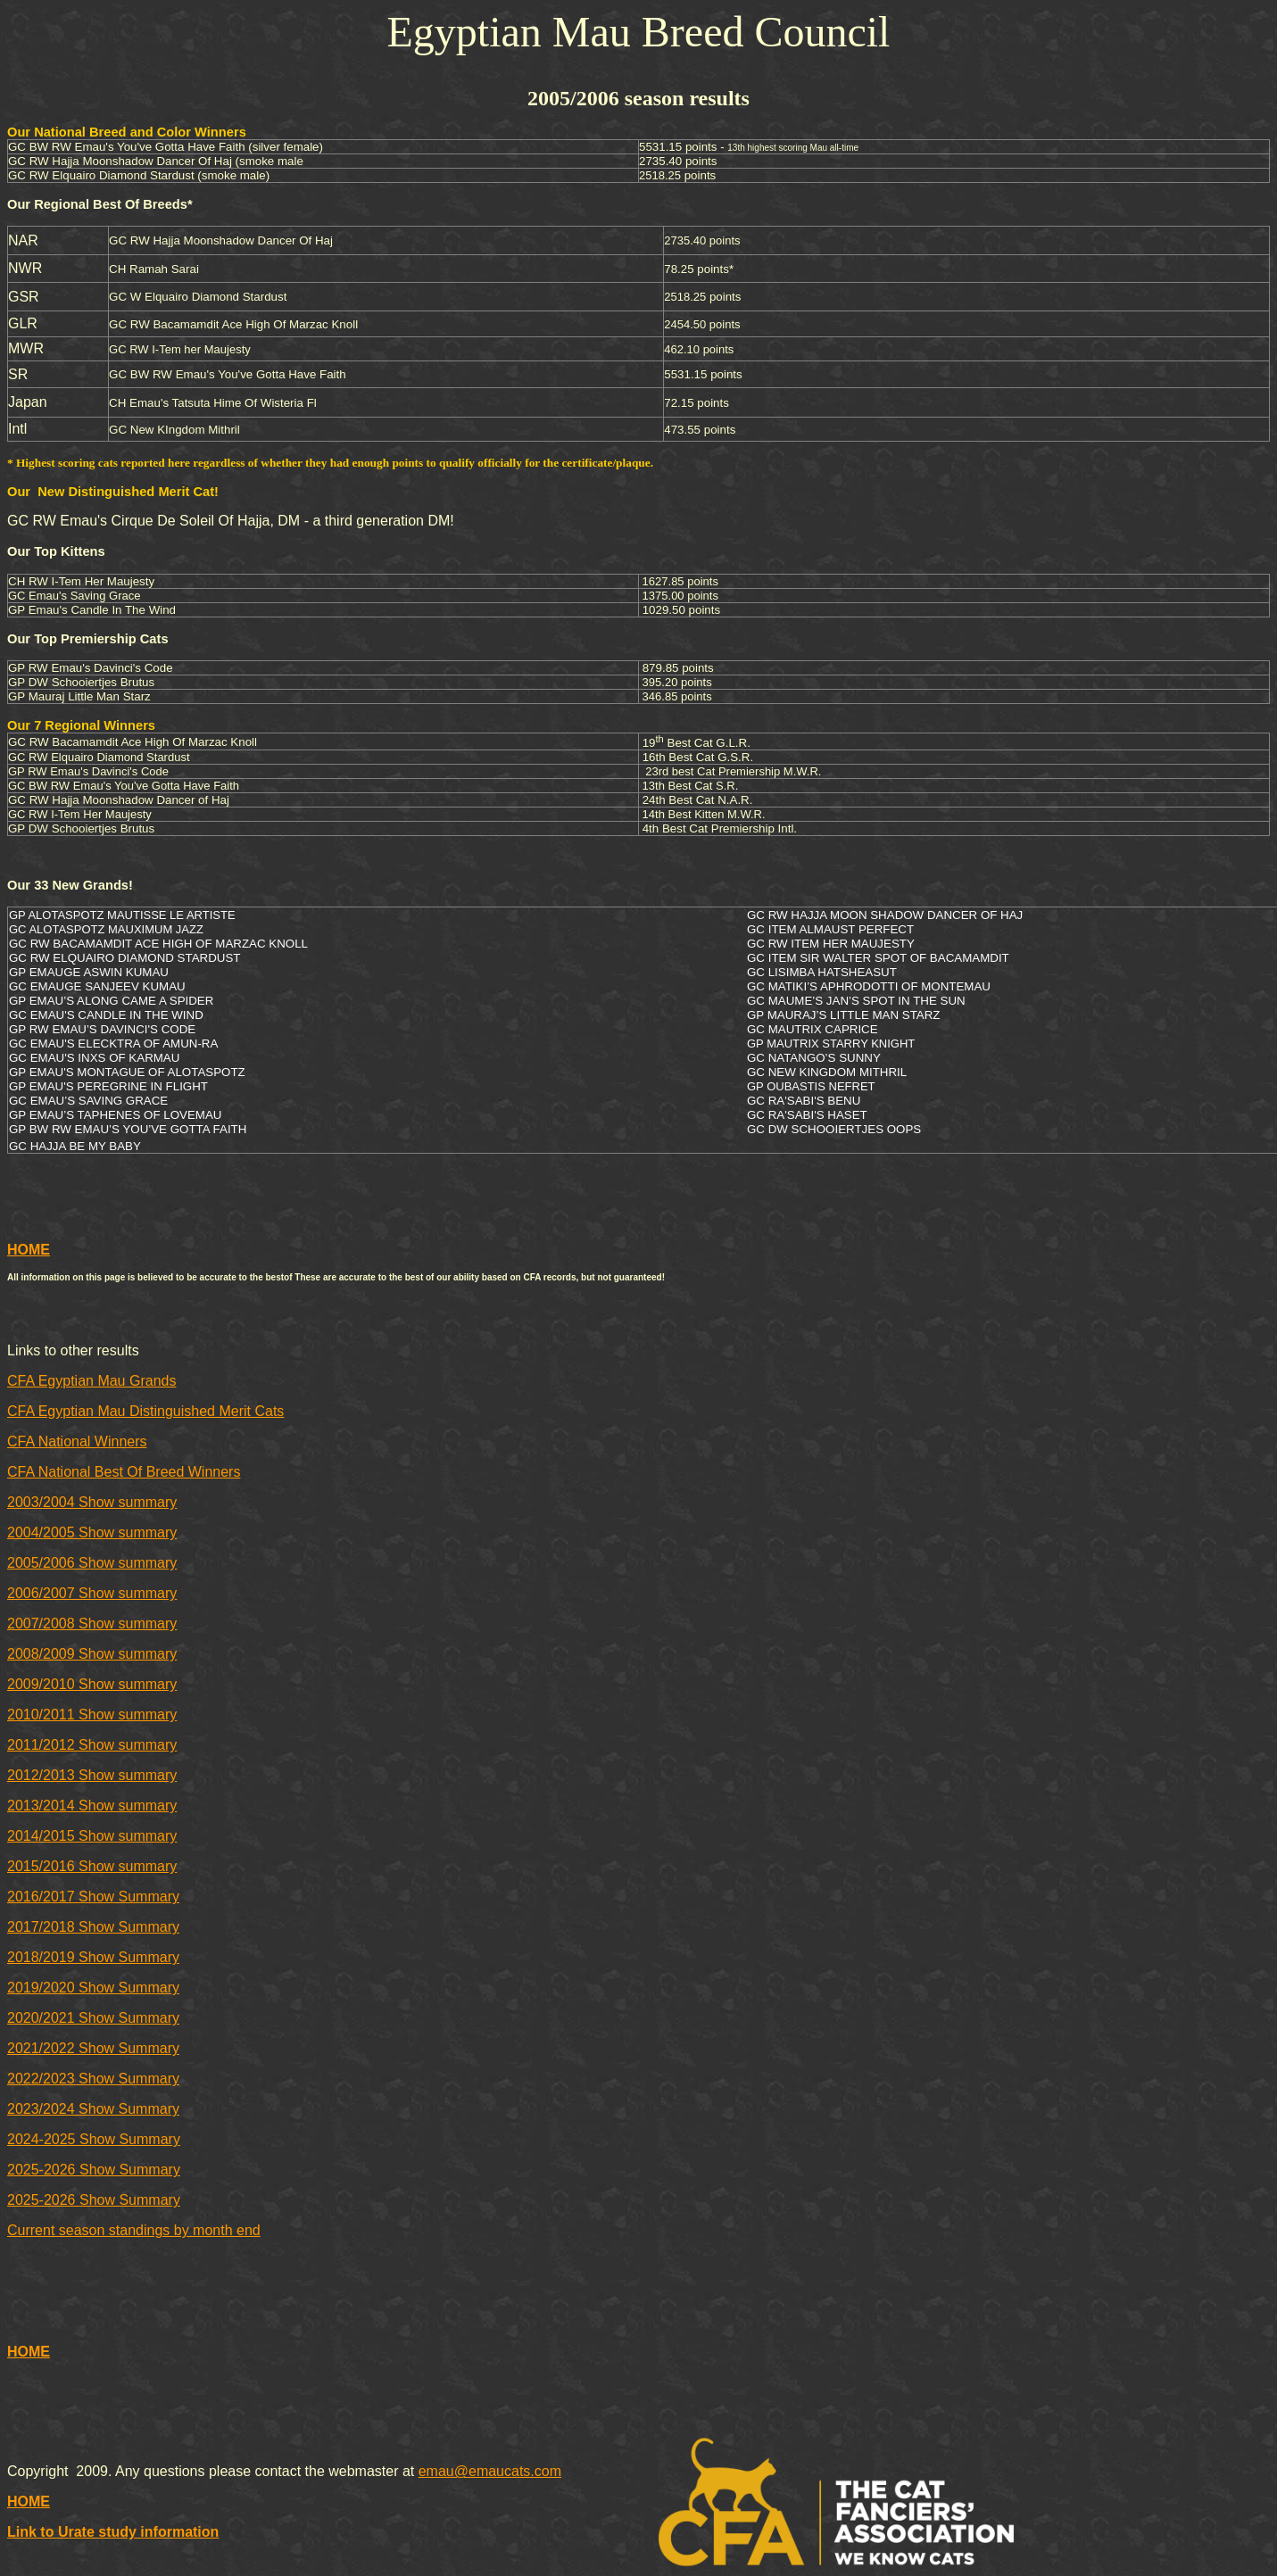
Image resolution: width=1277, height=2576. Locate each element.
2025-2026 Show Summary (93, 2169)
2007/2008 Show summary (92, 1623)
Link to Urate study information (113, 2531)
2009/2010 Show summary (92, 1684)
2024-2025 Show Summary (93, 2139)
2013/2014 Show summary (92, 1805)
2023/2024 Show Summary (93, 2108)
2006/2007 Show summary (92, 1593)
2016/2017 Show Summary (93, 1896)
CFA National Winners (77, 1441)
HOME (28, 1249)
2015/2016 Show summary (92, 1866)
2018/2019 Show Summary (93, 1957)
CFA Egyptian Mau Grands (91, 1380)
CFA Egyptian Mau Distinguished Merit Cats (145, 1411)
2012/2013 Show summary (92, 1775)
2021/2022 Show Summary (93, 2048)
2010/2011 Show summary (92, 1714)
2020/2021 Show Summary (93, 2017)
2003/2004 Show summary (92, 1502)
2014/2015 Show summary (92, 1835)
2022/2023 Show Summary (93, 2078)
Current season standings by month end (134, 2230)
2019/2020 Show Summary (93, 1987)
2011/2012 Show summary (92, 1744)
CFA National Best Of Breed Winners (123, 1471)
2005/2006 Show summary (92, 1562)
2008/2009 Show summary (92, 1653)
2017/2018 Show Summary (93, 1926)
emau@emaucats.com (490, 2471)
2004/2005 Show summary (92, 1532)
